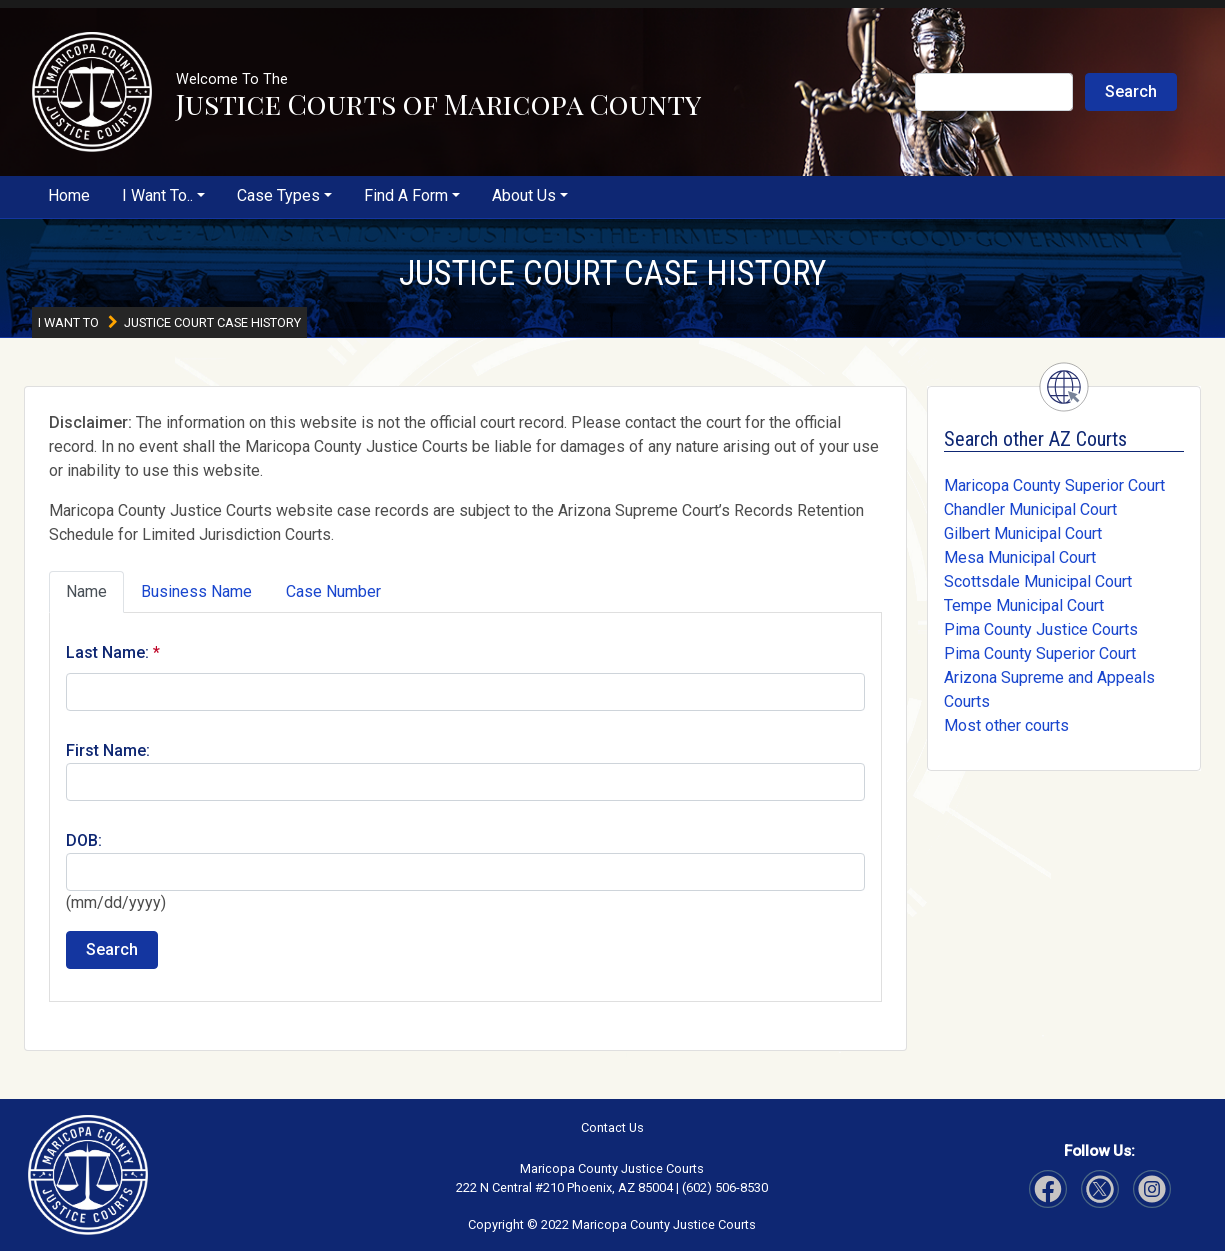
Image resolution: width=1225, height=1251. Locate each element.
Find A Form (406, 195)
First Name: (108, 750)
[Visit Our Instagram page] (1100, 1189)
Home (69, 195)
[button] (92, 92)
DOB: (84, 840)
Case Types (278, 195)
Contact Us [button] (612, 1127)
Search (1131, 91)
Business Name (196, 591)
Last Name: (107, 652)
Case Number (333, 591)
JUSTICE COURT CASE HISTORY (612, 273)
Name (86, 591)
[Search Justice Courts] (994, 92)
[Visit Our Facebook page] (1048, 1189)
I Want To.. (157, 195)
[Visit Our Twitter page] (1152, 1189)
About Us (524, 195)
